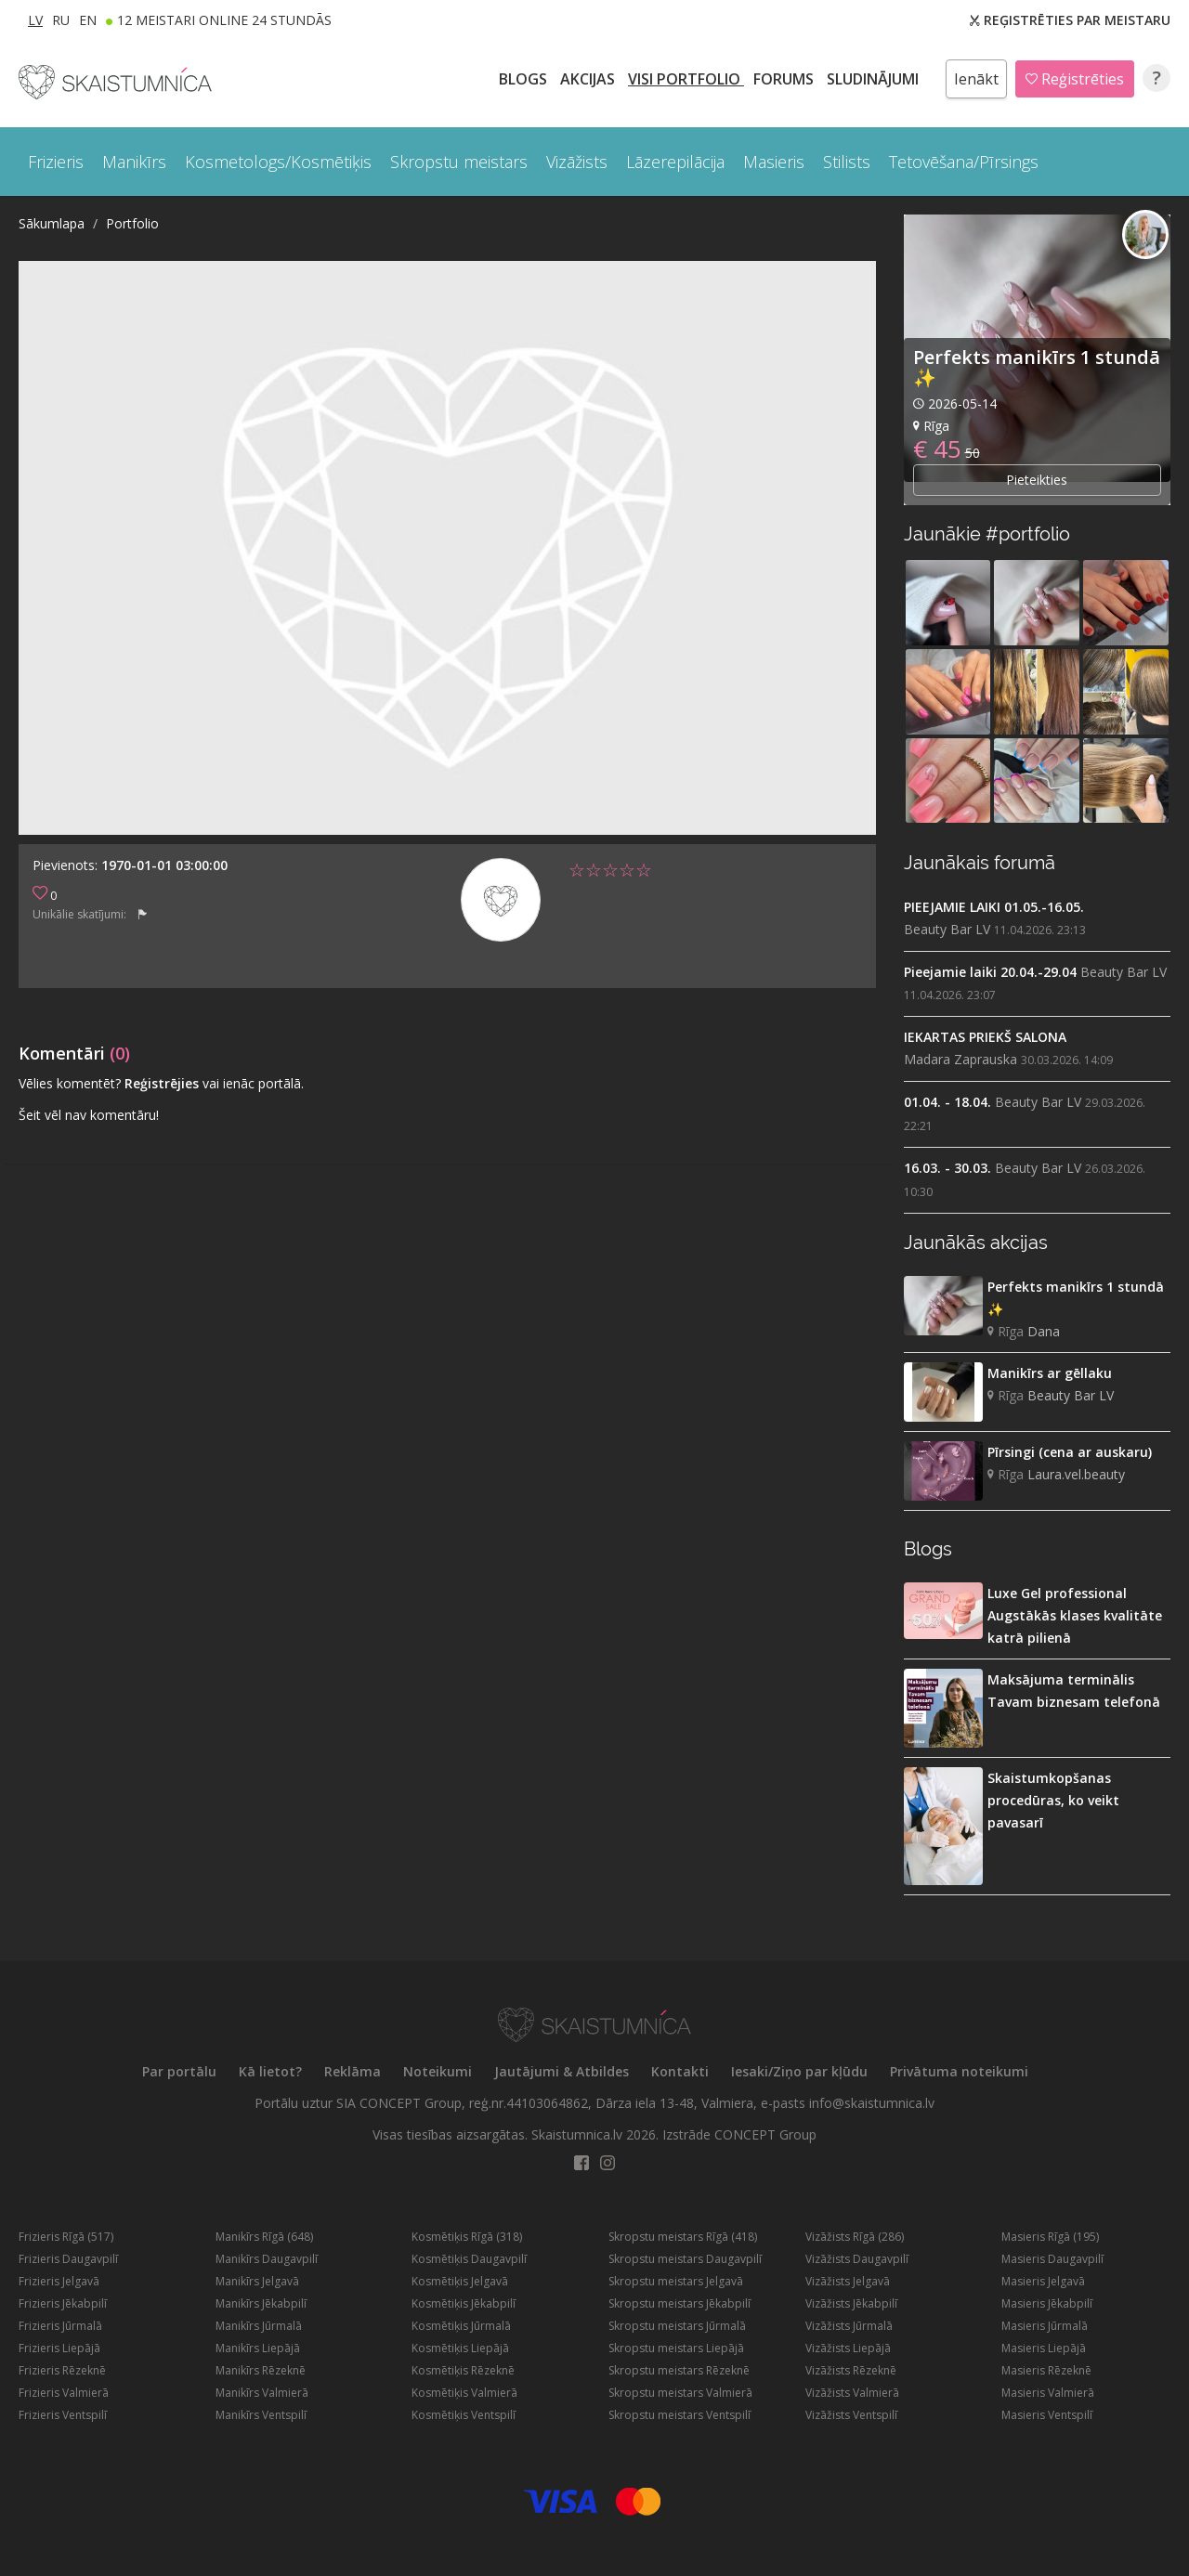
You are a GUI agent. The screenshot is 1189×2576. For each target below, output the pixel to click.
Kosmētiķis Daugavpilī (469, 2259)
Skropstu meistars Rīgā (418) (682, 2236)
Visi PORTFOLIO (686, 79)
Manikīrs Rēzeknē (261, 2370)
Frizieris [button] (56, 161)
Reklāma (352, 2071)
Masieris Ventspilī (1046, 2415)
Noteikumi (437, 2071)
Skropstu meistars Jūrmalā (677, 2326)
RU (61, 20)
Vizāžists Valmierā (852, 2392)
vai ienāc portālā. (253, 1083)
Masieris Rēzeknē (1046, 2370)
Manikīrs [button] (134, 161)
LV (35, 20)
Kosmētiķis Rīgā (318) (467, 2236)
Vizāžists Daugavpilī (856, 2259)
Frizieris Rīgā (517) (66, 2236)
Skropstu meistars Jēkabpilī (679, 2303)
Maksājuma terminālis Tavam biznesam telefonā (1073, 1691)
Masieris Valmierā (1047, 2392)
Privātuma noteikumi (959, 2071)
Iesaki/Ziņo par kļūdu (799, 2071)
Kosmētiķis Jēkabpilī (464, 2303)
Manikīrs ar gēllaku (1049, 1373)
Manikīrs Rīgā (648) (264, 2236)
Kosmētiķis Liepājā (460, 2348)
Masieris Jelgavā (1043, 2281)
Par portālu (179, 2071)
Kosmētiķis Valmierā (464, 2392)
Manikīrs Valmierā (262, 2392)
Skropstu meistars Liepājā (676, 2348)
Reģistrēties (1075, 79)
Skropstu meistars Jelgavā (675, 2281)
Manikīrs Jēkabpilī (261, 2303)
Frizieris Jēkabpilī (63, 2303)
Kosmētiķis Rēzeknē (463, 2370)
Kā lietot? (270, 2071)
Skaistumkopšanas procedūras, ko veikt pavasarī (1053, 1800)
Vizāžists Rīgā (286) (854, 2236)
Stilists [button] (846, 161)
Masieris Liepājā (1043, 2348)
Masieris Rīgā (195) (1050, 2236)
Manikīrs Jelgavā (257, 2281)
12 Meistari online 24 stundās (224, 20)
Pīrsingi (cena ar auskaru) (1069, 1452)
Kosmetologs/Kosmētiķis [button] (278, 161)
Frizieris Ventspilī (63, 2415)
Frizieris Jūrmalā (60, 2326)
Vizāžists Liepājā (848, 2348)
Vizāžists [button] (577, 161)
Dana (1043, 1331)
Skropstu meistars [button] (459, 161)
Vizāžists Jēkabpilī (851, 2303)
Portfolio (132, 223)
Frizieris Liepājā (59, 2348)
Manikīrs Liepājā (258, 2348)
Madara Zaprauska (960, 1059)
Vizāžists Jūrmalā (849, 2326)
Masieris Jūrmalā (1044, 2326)
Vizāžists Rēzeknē (850, 2370)
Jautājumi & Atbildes (561, 2071)
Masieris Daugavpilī (1052, 2259)
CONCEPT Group (765, 2134)
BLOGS (525, 79)
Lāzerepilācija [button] (675, 161)
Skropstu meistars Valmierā (680, 2392)
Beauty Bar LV (947, 929)
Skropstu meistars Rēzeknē (679, 2370)
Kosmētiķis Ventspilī (464, 2415)
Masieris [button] (773, 161)
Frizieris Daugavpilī (68, 2259)
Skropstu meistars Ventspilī (679, 2415)
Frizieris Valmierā (64, 2392)
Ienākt (976, 79)
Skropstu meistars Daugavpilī (685, 2259)
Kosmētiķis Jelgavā (460, 2281)
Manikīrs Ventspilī (261, 2415)
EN (88, 20)
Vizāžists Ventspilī (851, 2415)
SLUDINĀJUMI (874, 79)
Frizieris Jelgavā (59, 2281)
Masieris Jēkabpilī (1046, 2303)
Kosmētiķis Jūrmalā (461, 2326)
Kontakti (680, 2071)
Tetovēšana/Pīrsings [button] (964, 161)
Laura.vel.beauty (1076, 1474)
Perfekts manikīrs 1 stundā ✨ (1036, 367)
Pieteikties (1036, 479)
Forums (785, 79)
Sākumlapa (52, 223)
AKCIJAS (589, 79)
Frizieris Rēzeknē (62, 2370)
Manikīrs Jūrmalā (259, 2326)
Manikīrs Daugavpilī (267, 2259)
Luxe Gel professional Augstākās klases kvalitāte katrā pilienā (1074, 1615)
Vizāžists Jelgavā (847, 2281)
